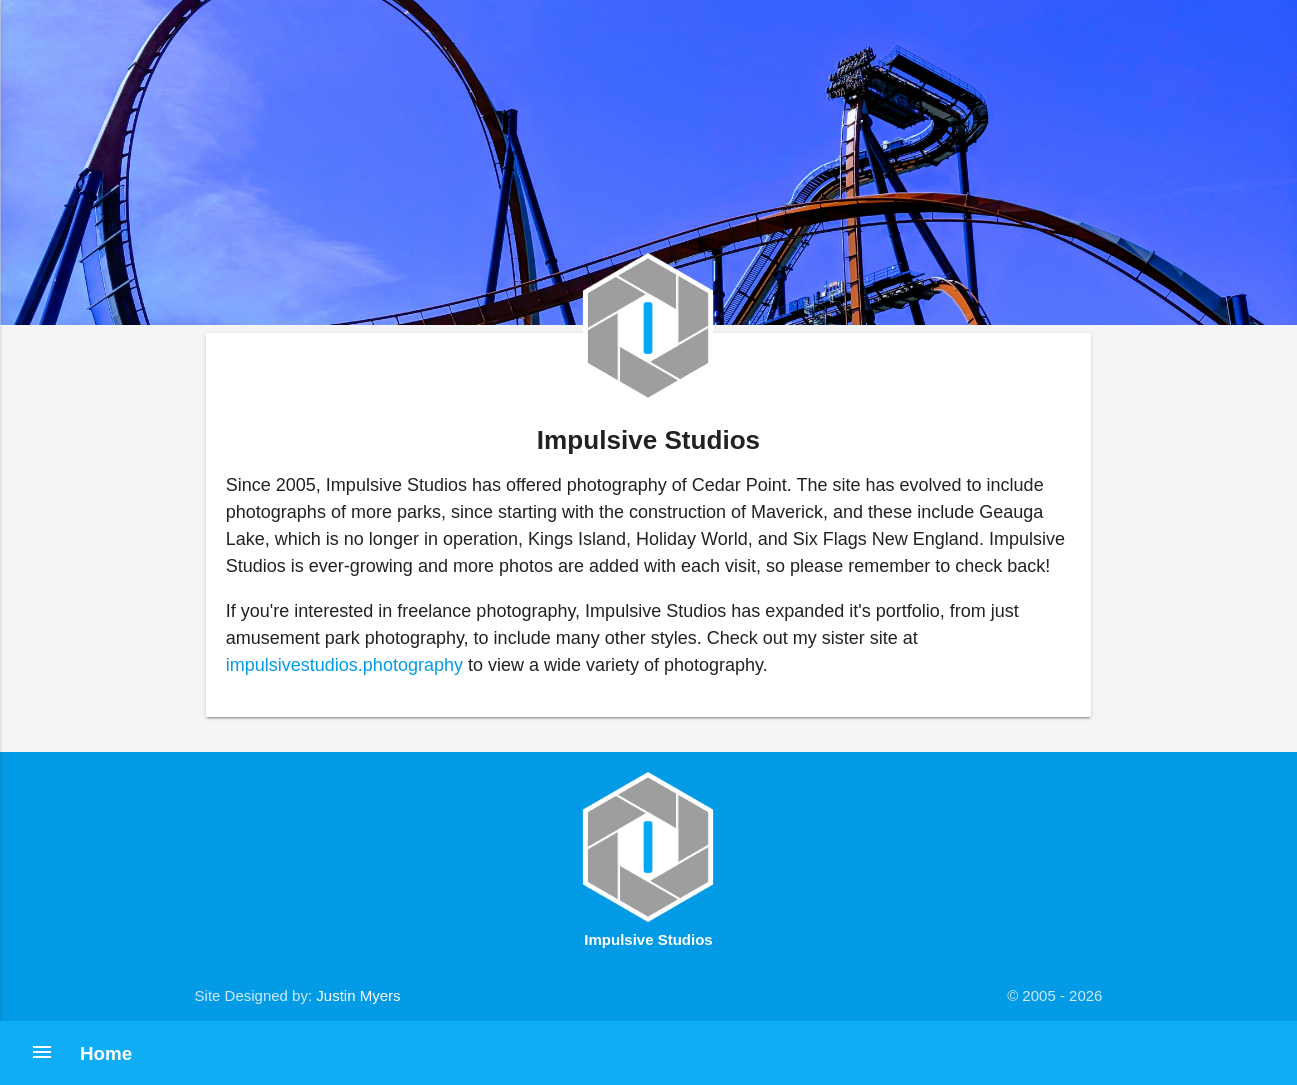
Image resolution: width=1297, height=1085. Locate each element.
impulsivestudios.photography (344, 665)
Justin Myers (358, 995)
